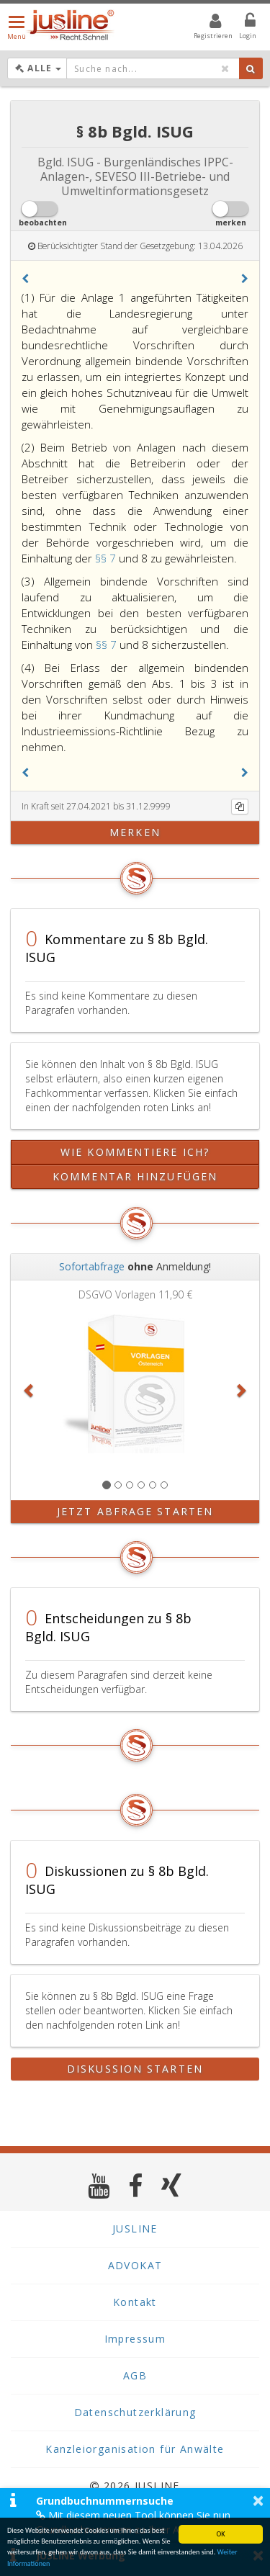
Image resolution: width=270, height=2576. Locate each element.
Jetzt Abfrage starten (135, 1511)
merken (135, 832)
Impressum (135, 2339)
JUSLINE (135, 2228)
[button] (25, 278)
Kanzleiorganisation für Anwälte (134, 2449)
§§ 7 (107, 558)
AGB (135, 2375)
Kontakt (135, 2302)
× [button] (258, 2500)
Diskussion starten (135, 2068)
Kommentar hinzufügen (135, 1176)
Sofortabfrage (92, 1266)
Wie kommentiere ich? (135, 1152)
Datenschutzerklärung (135, 2412)
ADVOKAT (135, 2265)
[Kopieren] (239, 806)
